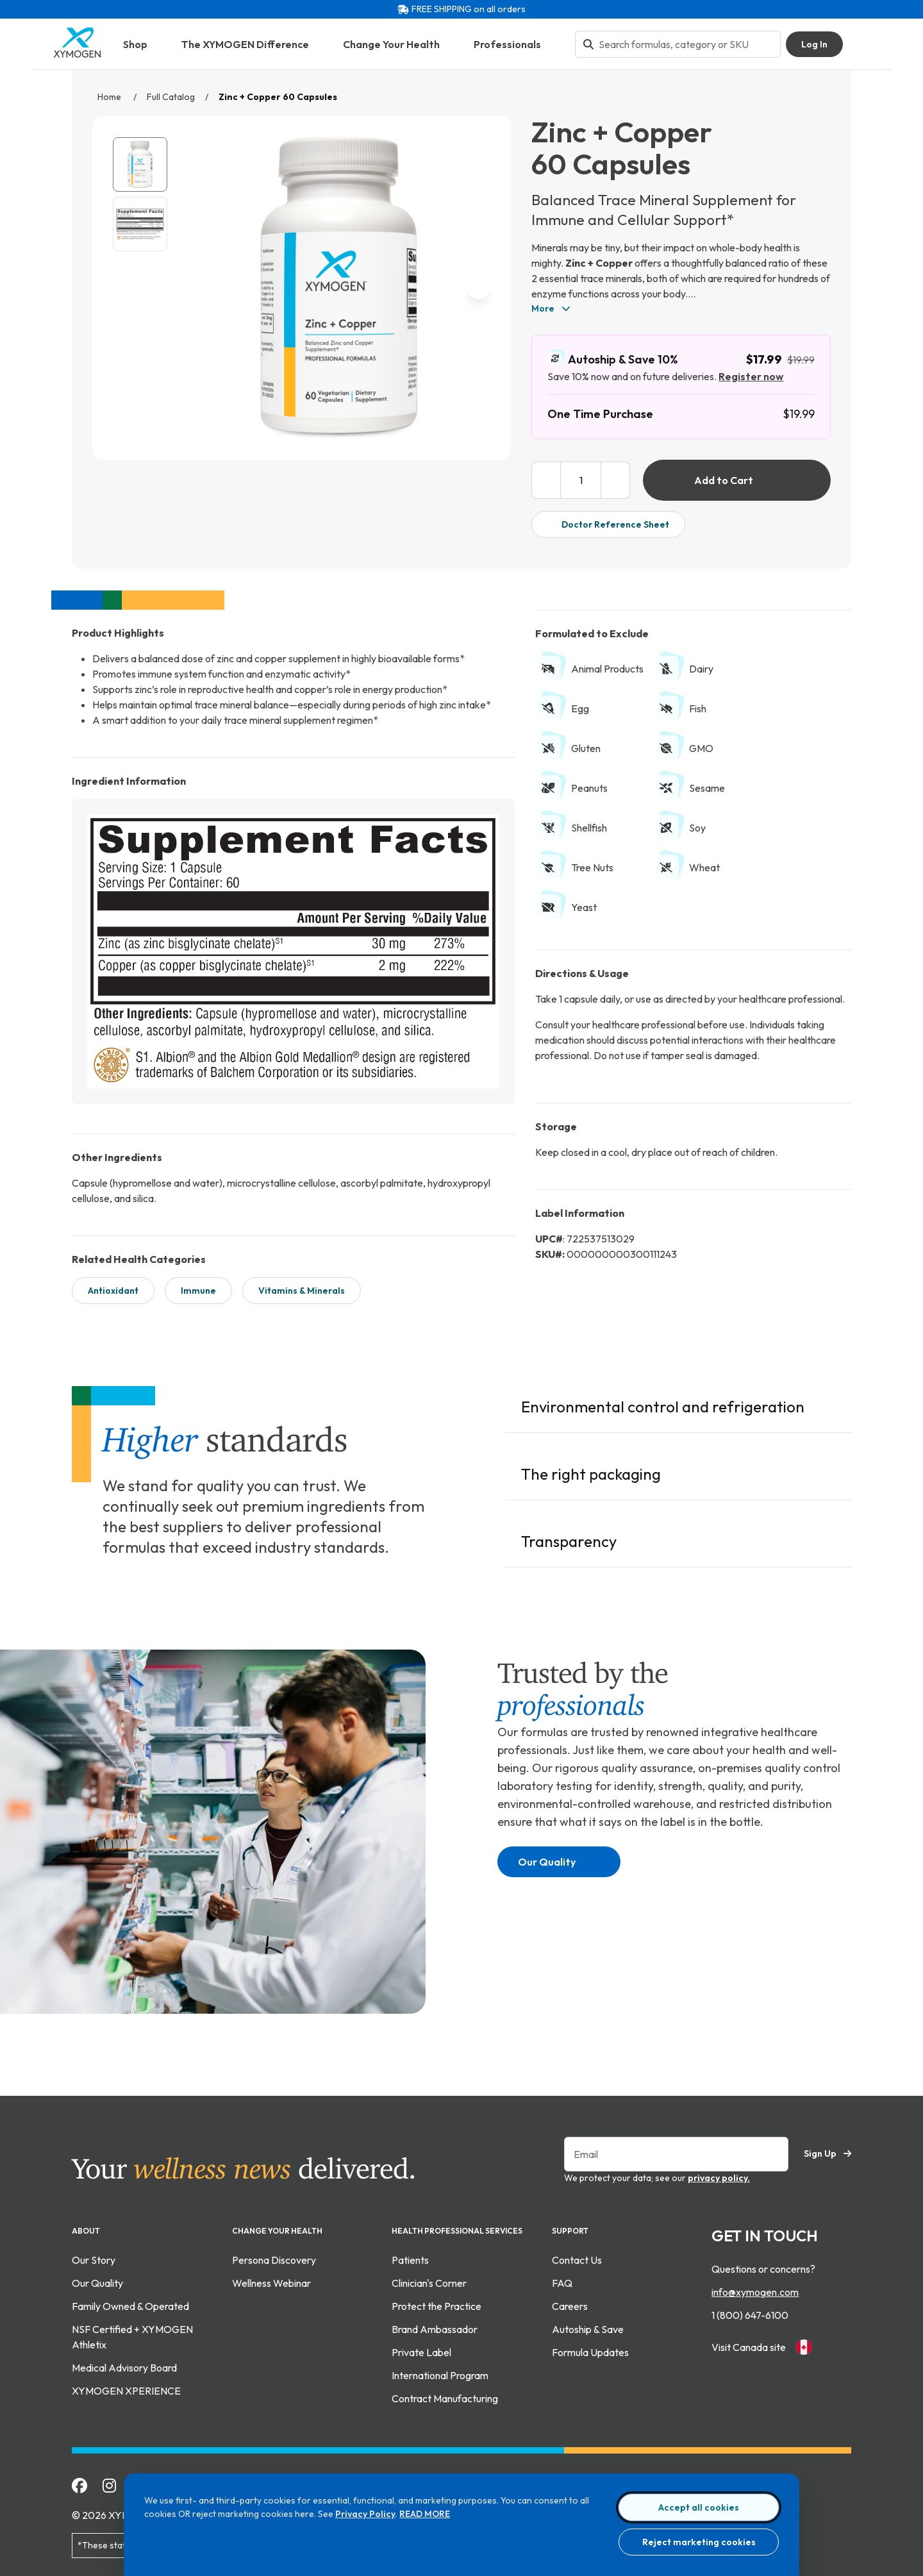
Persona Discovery (274, 2257)
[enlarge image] (475, 421)
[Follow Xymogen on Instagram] (109, 2483)
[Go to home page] (78, 54)
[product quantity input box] (580, 480)
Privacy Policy (365, 2514)
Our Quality (556, 1859)
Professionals (514, 44)
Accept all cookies (698, 2507)
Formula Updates (590, 2349)
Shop (142, 44)
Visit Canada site (761, 2344)
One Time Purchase (600, 413)
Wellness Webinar (271, 2280)
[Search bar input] (685, 44)
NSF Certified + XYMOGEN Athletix (132, 2334)
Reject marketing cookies (699, 2542)
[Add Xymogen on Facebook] (79, 2483)
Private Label (421, 2349)
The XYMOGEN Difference (251, 44)
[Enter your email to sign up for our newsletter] (676, 2151)
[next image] (478, 288)
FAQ (562, 2280)
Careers (570, 2303)
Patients (410, 2257)
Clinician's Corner (429, 2280)
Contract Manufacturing (445, 2395)
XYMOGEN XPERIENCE (126, 2388)
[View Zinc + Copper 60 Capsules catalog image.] (140, 164)
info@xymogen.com (755, 2289)
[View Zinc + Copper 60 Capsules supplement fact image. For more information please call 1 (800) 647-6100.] (140, 224)
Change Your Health (398, 44)
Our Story (93, 2257)
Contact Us (577, 2257)
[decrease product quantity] (545, 480)
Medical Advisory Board (124, 2365)
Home (110, 97)
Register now (751, 376)
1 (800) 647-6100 (749, 2312)
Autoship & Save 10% (612, 359)
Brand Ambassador (435, 2326)
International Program (440, 2372)
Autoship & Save (588, 2326)
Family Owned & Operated (130, 2303)
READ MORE (424, 2514)
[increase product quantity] (615, 480)
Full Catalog (171, 97)
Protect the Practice (436, 2303)
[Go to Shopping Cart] (861, 44)
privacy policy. (719, 2175)
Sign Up (827, 2151)
